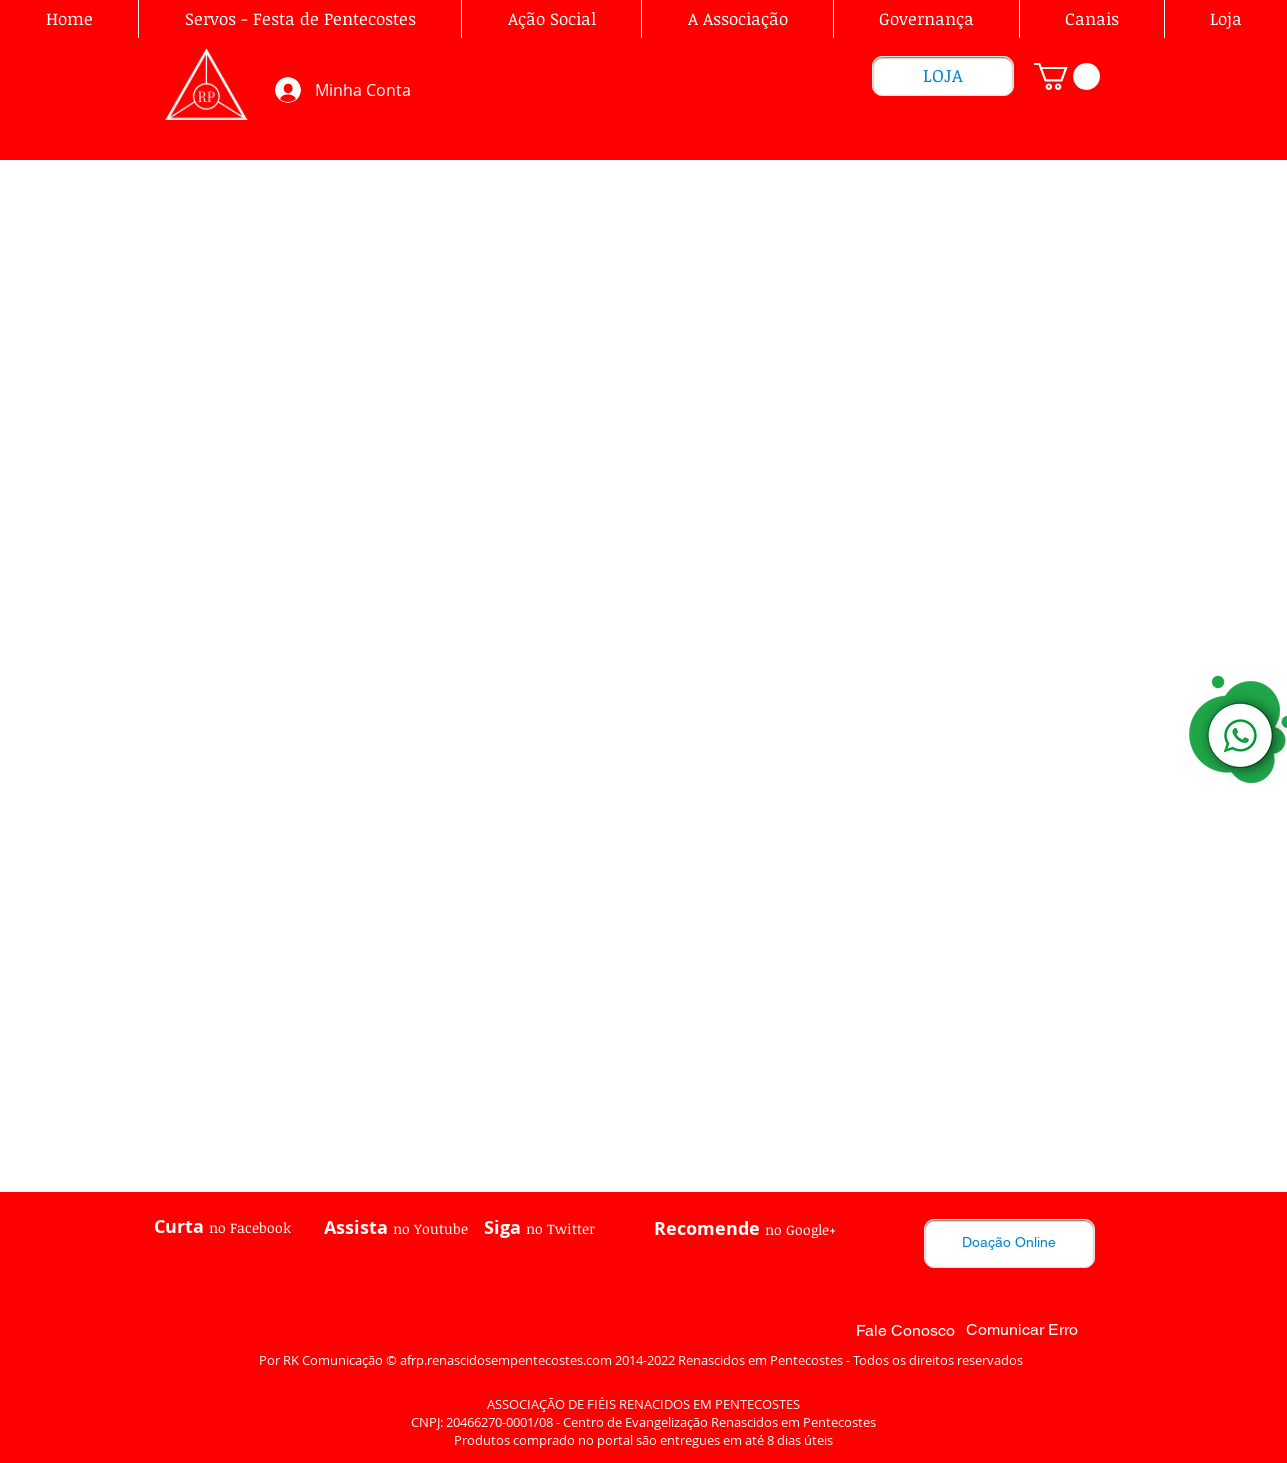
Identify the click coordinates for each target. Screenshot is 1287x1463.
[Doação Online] (1009, 1243)
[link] (1067, 76)
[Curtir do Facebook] (206, 1280)
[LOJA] (943, 76)
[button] (737, 19)
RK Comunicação (333, 1360)
